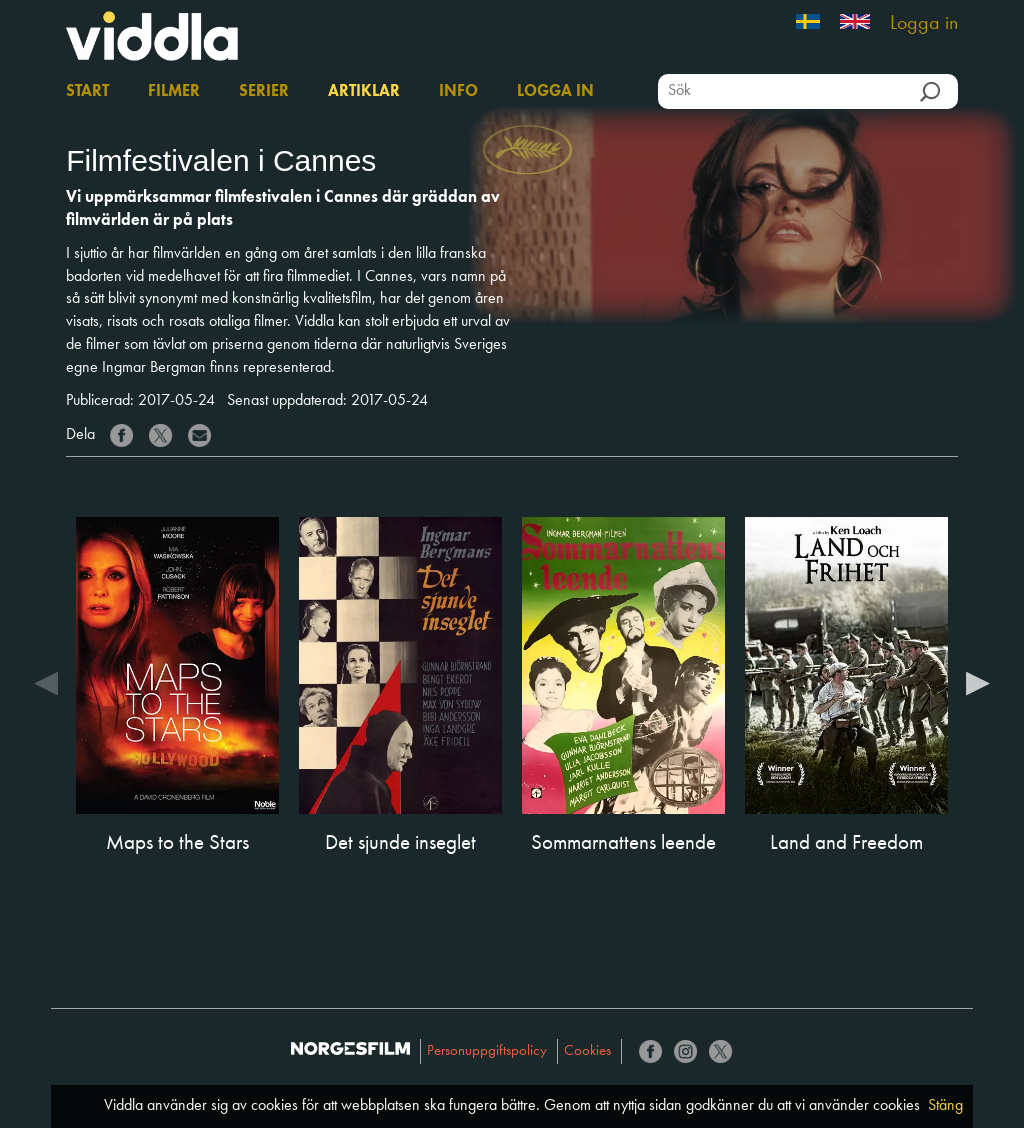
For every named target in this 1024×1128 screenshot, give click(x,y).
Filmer (174, 92)
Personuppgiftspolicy (487, 1051)
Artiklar (364, 92)
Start (87, 92)
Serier (264, 92)
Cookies (587, 1051)
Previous (46, 682)
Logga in (924, 24)
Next (978, 682)
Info (458, 92)
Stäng (945, 1106)
